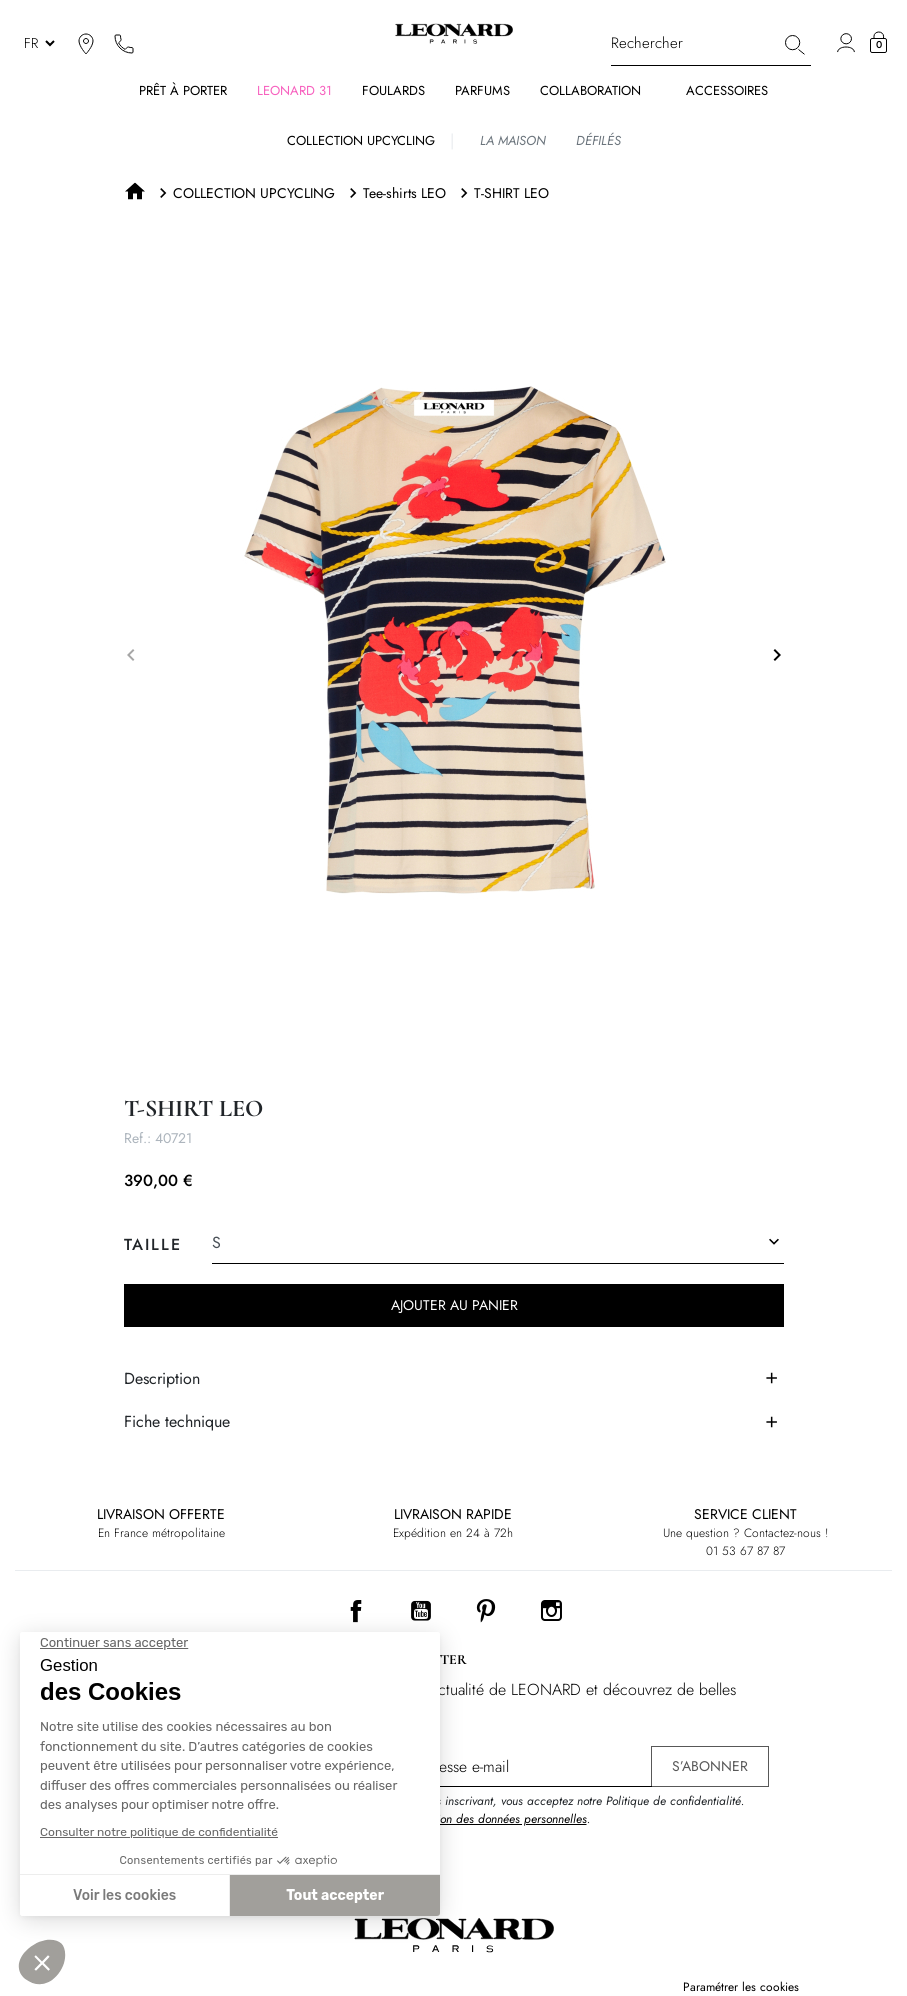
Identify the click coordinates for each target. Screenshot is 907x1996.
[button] (878, 43)
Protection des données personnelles (495, 1819)
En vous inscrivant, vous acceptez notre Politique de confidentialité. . (573, 1810)
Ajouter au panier (453, 1305)
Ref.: (137, 1138)
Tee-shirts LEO (404, 193)
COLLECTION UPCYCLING (254, 193)
